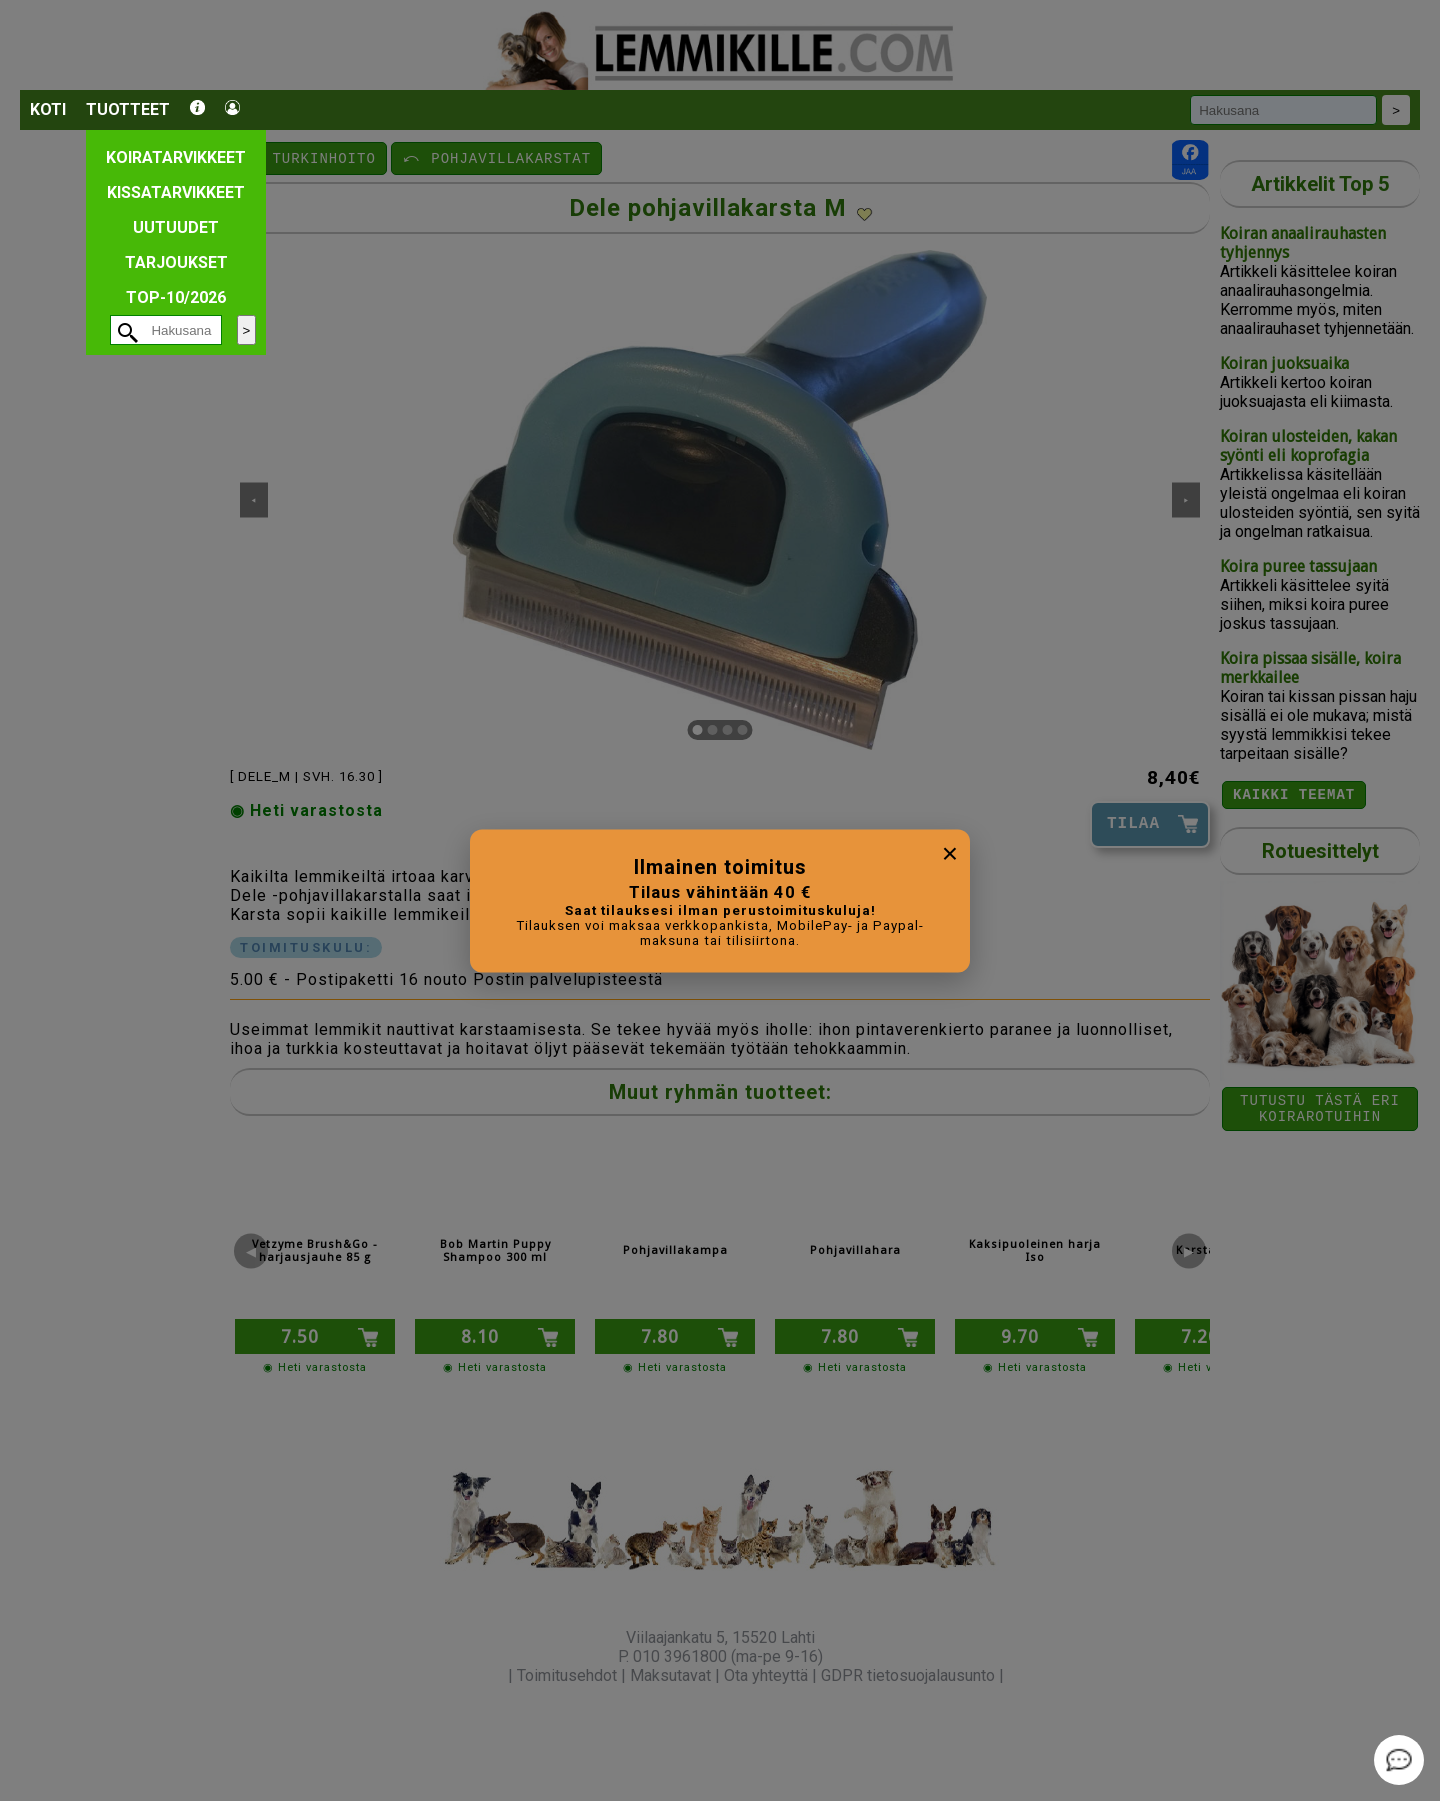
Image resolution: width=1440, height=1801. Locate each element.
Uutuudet (176, 227)
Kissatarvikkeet (176, 192)
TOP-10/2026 (176, 297)
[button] (305, 1709)
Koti (48, 109)
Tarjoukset (176, 262)
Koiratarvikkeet (176, 157)
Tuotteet (128, 109)
